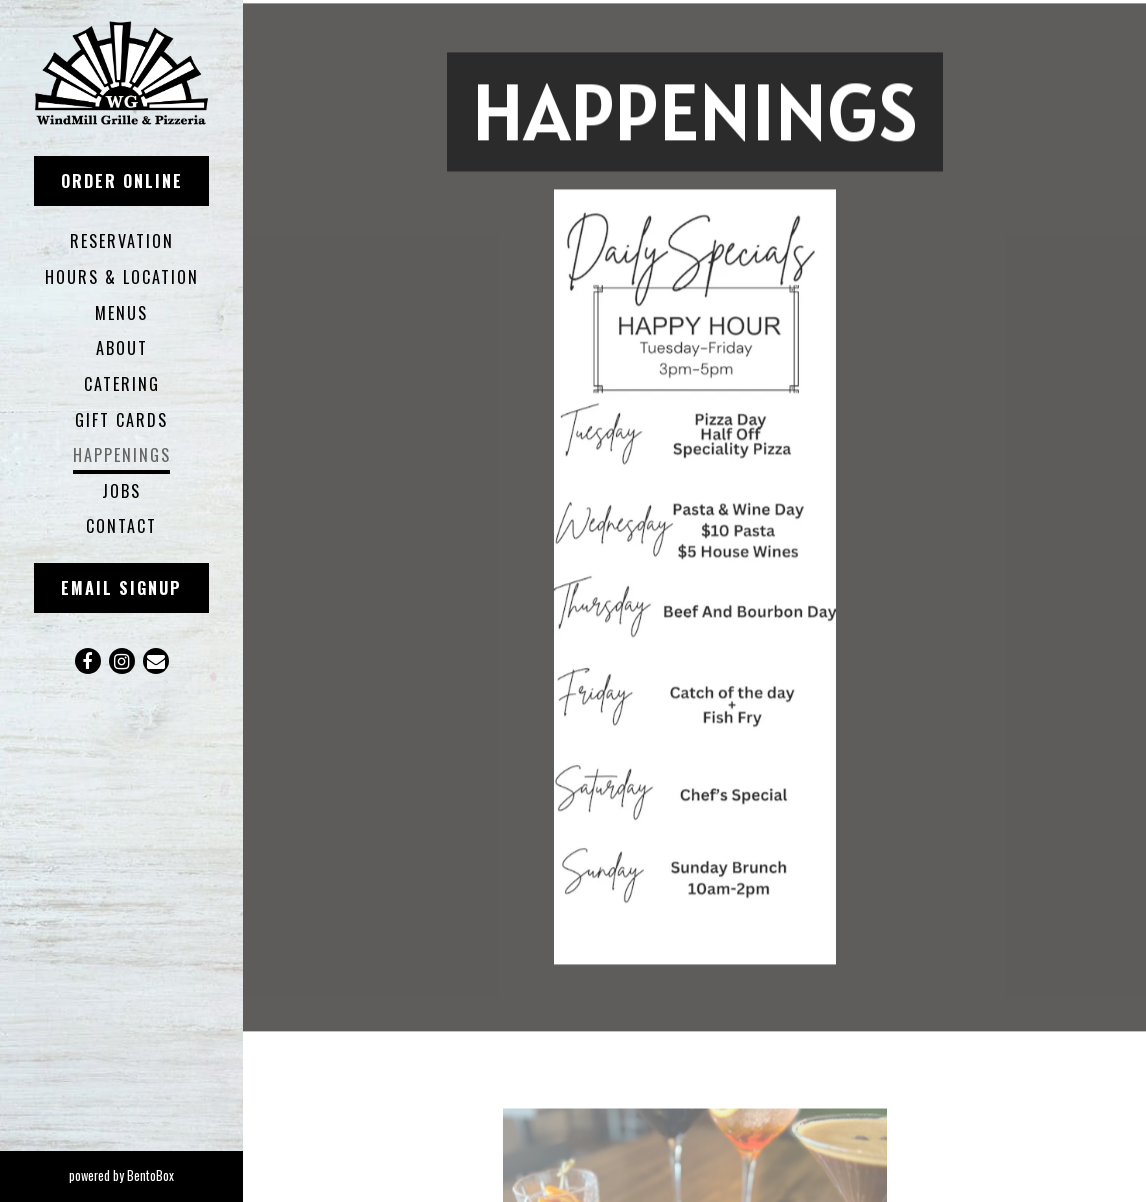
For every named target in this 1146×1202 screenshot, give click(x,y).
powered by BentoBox (156, 1175)
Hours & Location (122, 277)
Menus (121, 313)
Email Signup (121, 588)
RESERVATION (126, 240)
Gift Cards (121, 420)
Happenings (122, 455)
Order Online (122, 181)
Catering (122, 384)
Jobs (121, 491)
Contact (121, 526)
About (122, 348)
